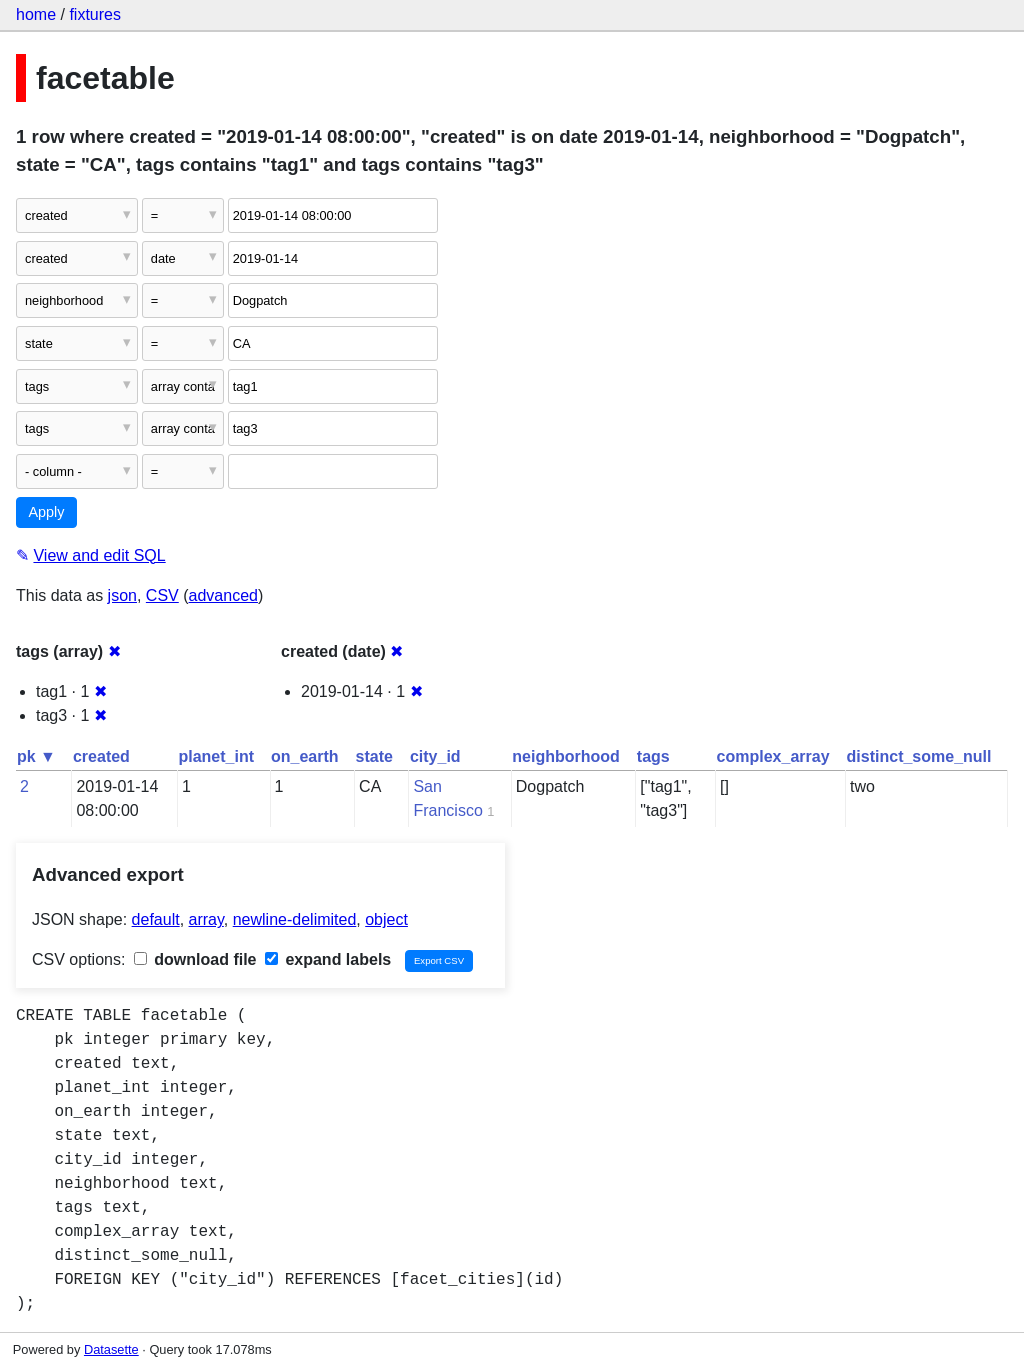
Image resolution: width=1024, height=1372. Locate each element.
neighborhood (566, 756)
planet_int (216, 756)
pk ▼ (36, 756)
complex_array (773, 756)
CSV (162, 595)
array (206, 919)
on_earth (305, 756)
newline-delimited (295, 919)
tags (653, 756)
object (386, 919)
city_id (435, 756)
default (156, 919)
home (36, 14)
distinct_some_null (919, 756)
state (374, 756)
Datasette (111, 1349)
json (122, 595)
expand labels (328, 959)
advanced (223, 595)
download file (195, 959)
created (101, 756)
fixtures (95, 14)
